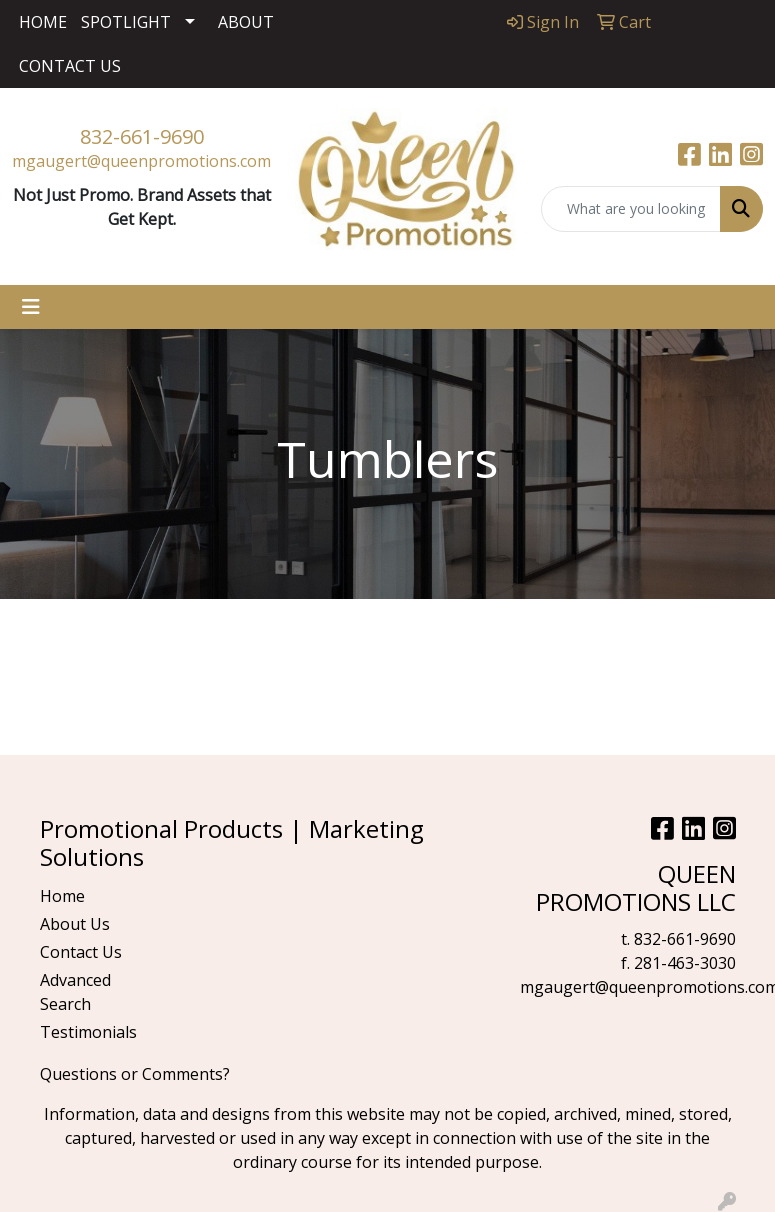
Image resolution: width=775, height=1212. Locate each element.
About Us (75, 924)
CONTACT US (70, 66)
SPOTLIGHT (126, 22)
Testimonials (88, 1032)
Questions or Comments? (135, 1074)
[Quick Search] (631, 209)
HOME (43, 22)
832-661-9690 (142, 136)
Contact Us (81, 952)
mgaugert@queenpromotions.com (141, 161)
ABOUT (246, 22)
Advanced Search (75, 992)
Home (62, 896)
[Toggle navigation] (31, 307)
